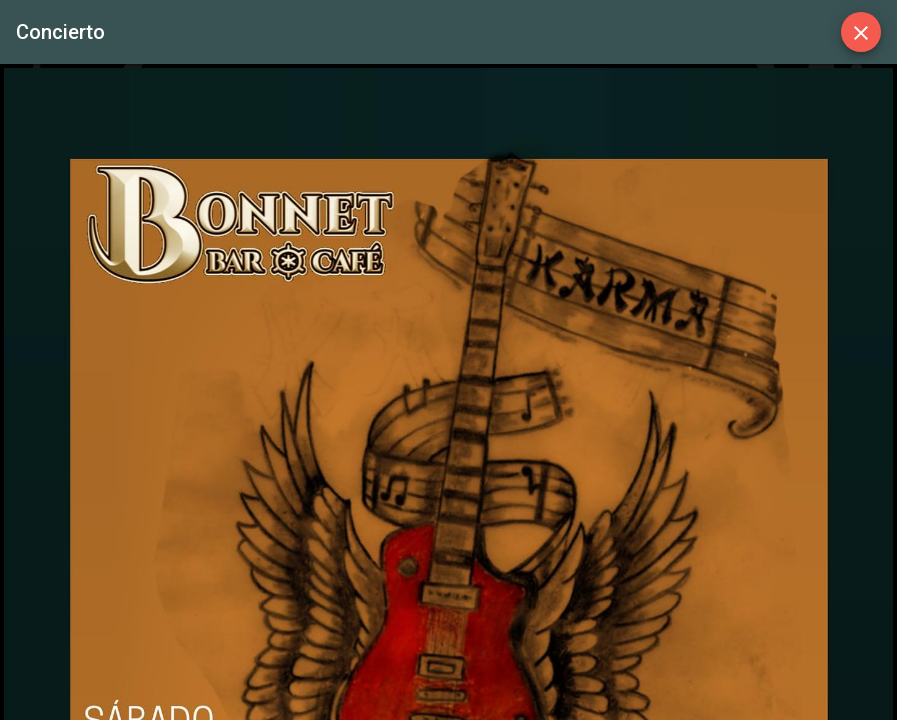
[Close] (861, 32)
